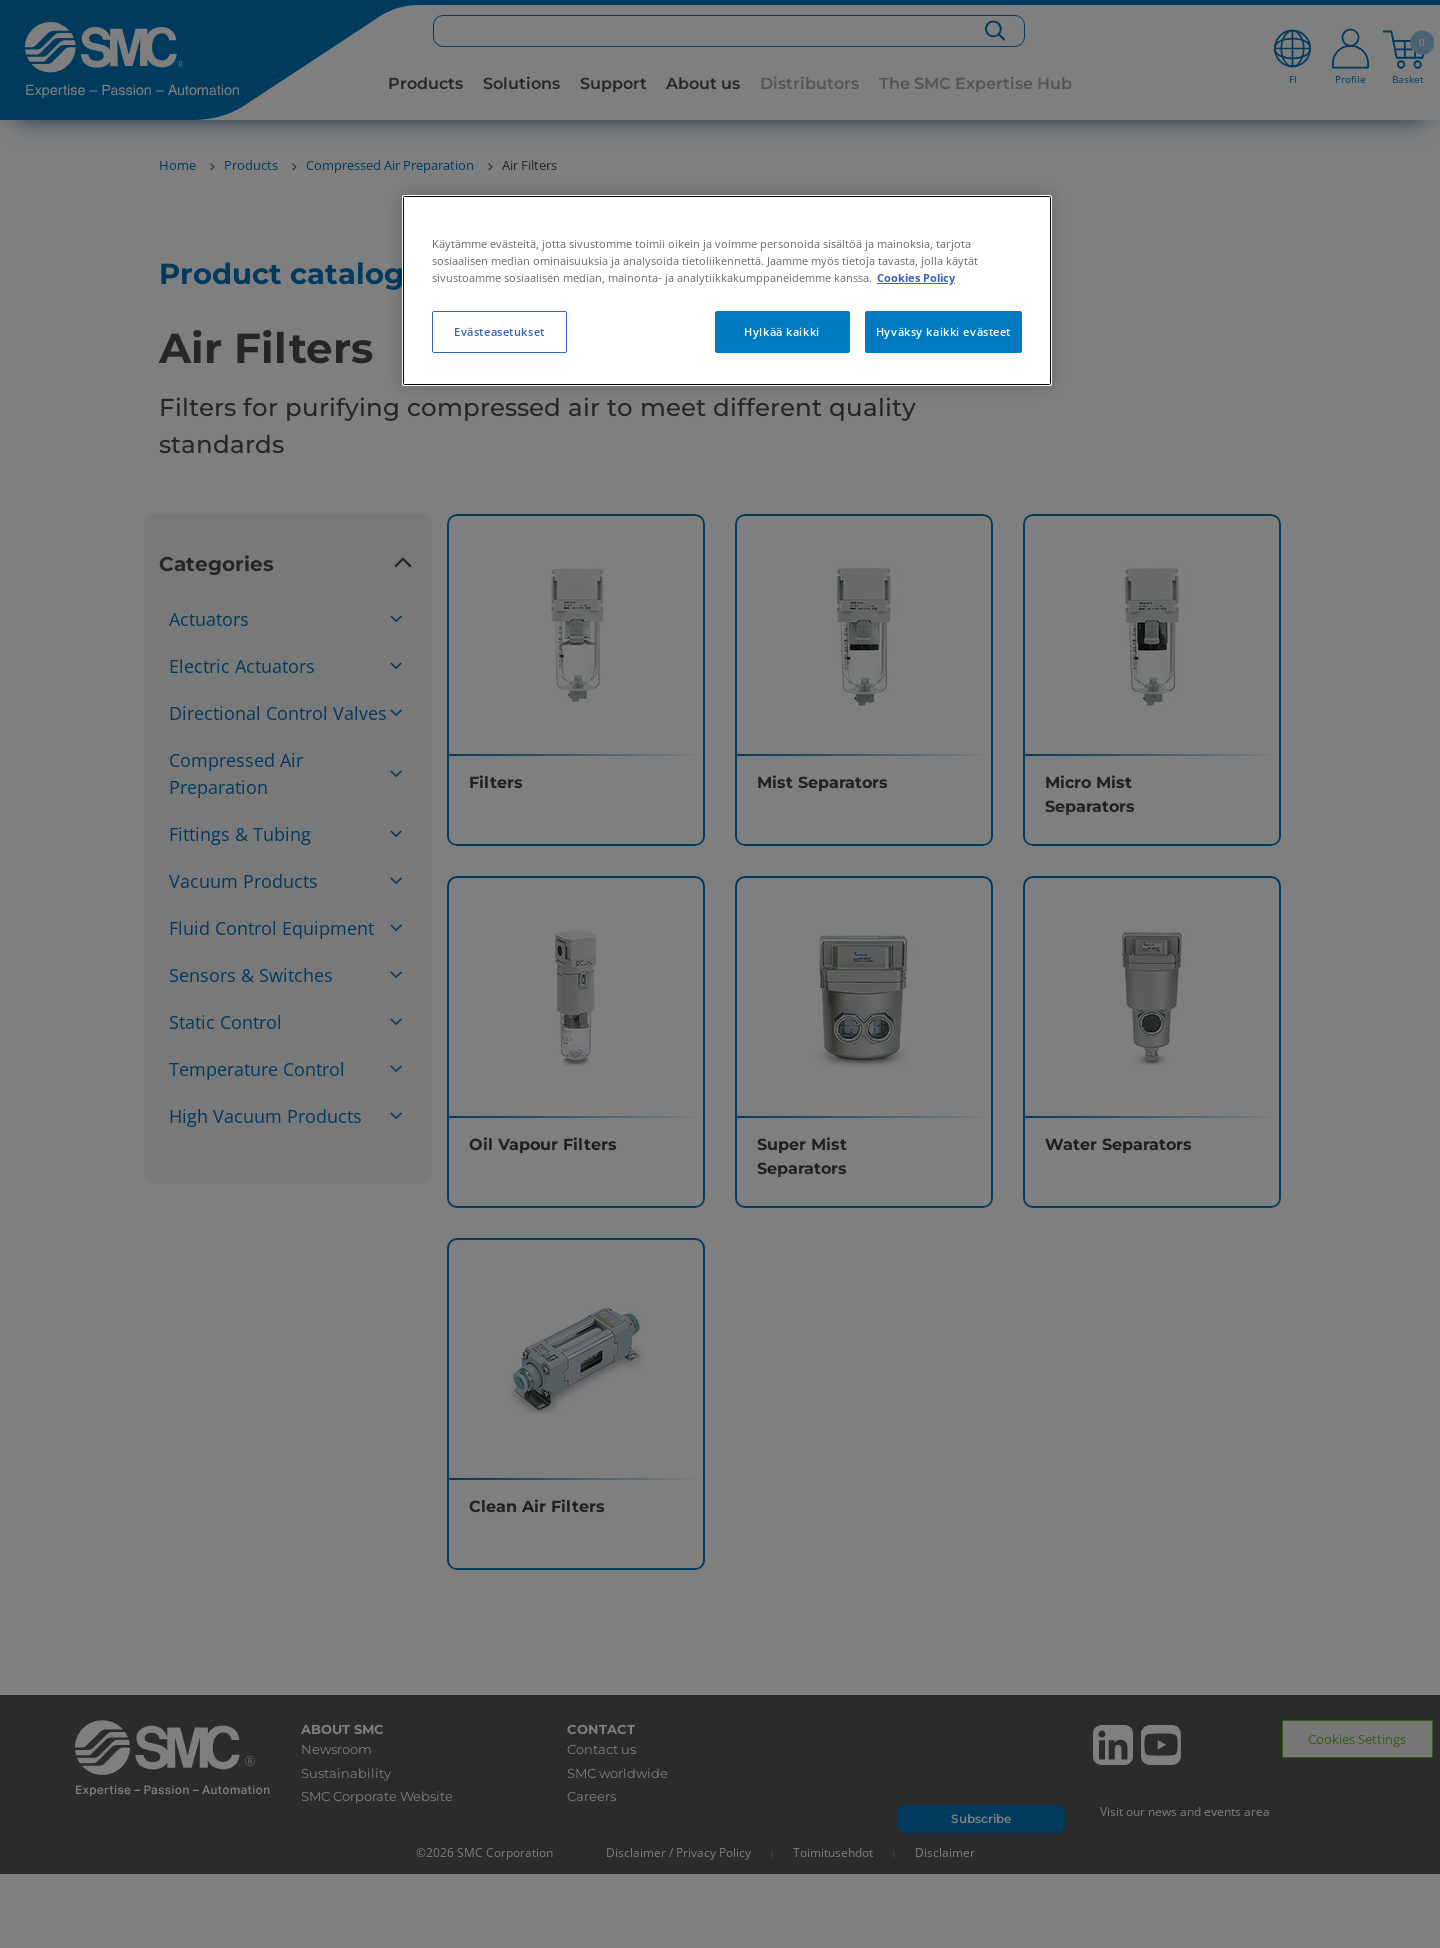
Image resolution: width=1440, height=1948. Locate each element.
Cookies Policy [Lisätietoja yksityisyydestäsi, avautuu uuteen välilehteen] (916, 277)
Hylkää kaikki (781, 331)
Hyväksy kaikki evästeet (943, 331)
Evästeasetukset (499, 331)
